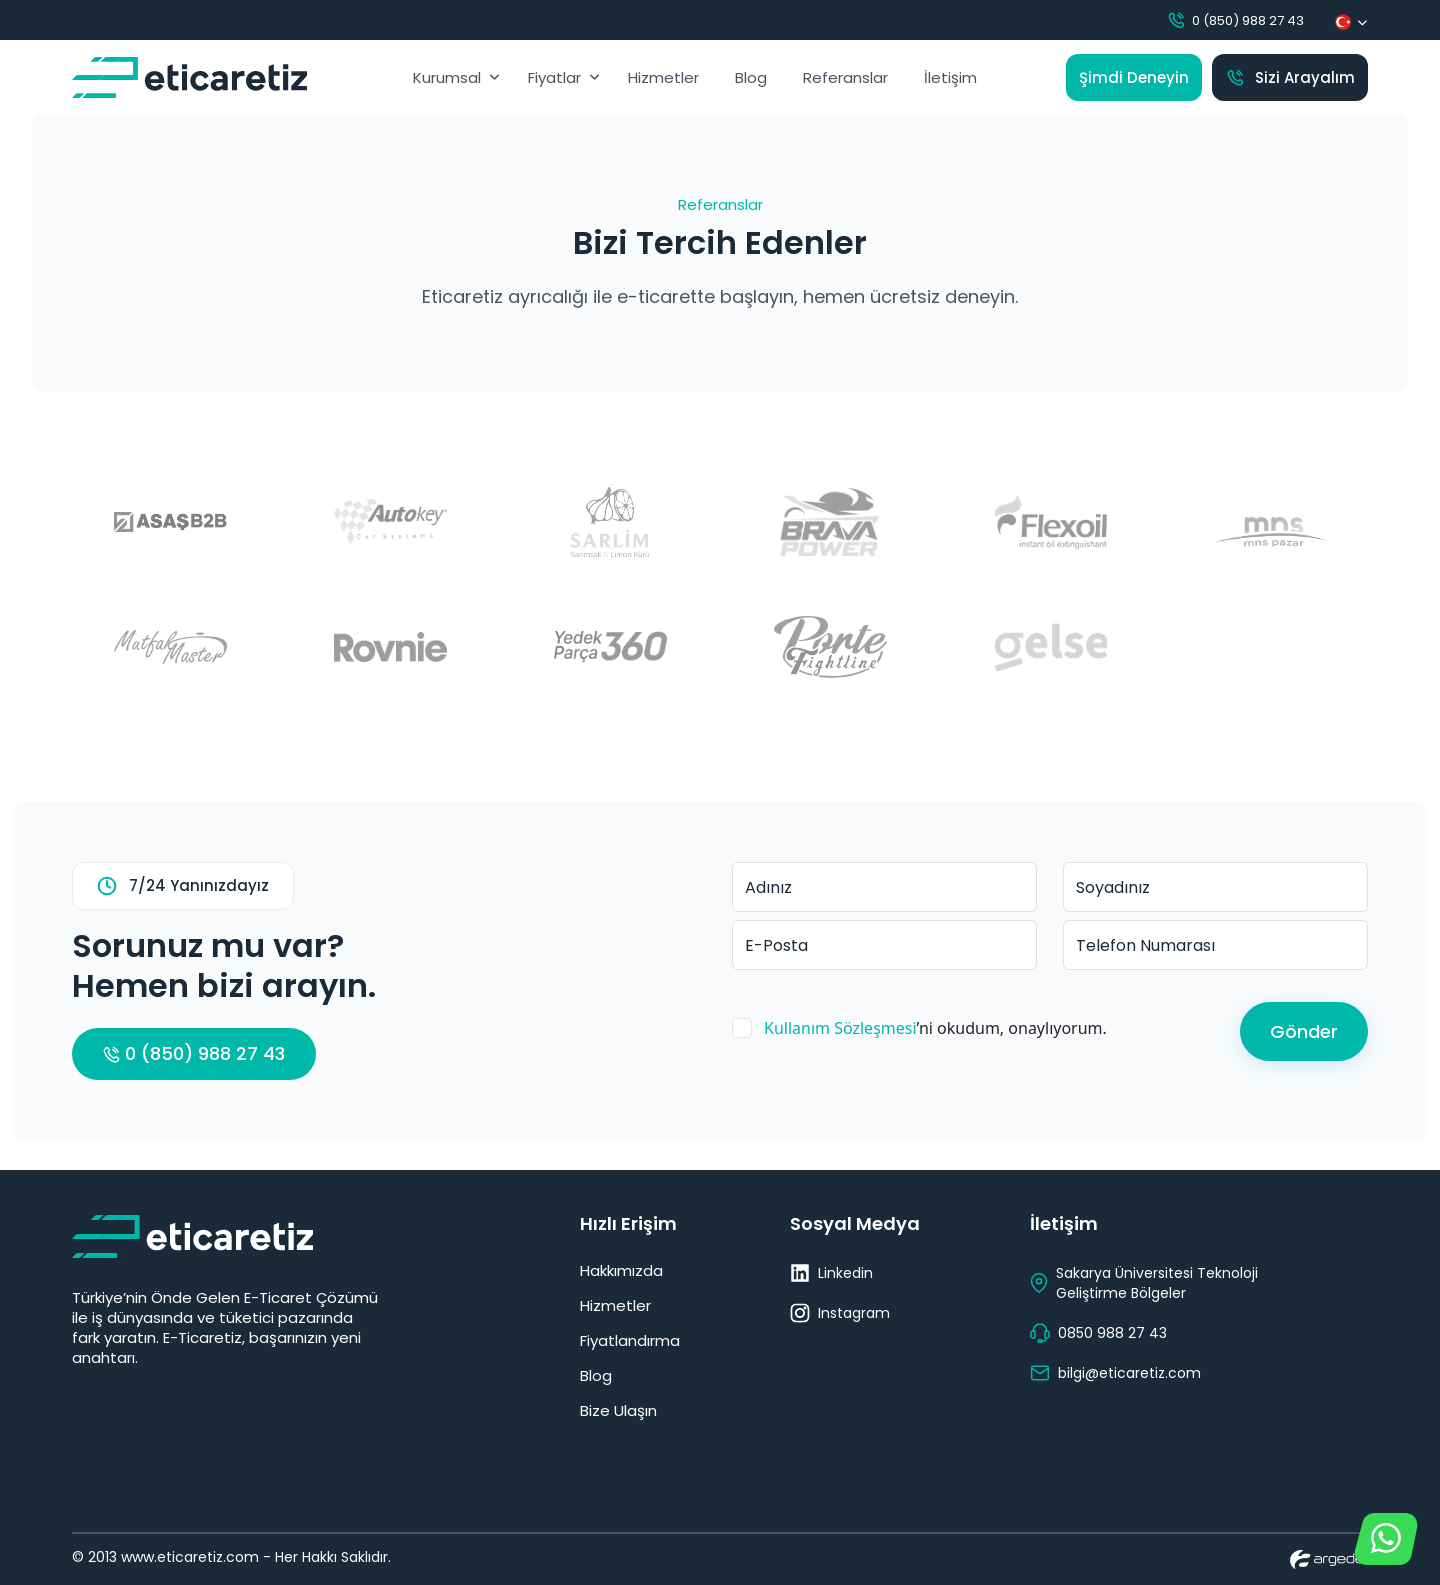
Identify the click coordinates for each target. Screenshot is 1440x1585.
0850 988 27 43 (1098, 1333)
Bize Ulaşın (618, 1410)
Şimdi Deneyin (1134, 77)
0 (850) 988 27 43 (1235, 20)
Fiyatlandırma (630, 1340)
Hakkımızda (621, 1270)
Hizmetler (663, 77)
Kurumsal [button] (447, 77)
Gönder (1304, 1031)
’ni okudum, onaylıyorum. (935, 1028)
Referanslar (845, 77)
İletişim (950, 77)
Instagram (840, 1313)
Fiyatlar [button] (554, 77)
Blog (751, 77)
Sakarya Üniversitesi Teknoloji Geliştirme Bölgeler (1144, 1283)
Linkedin (831, 1273)
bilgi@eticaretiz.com (1115, 1373)
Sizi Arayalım (1290, 77)
